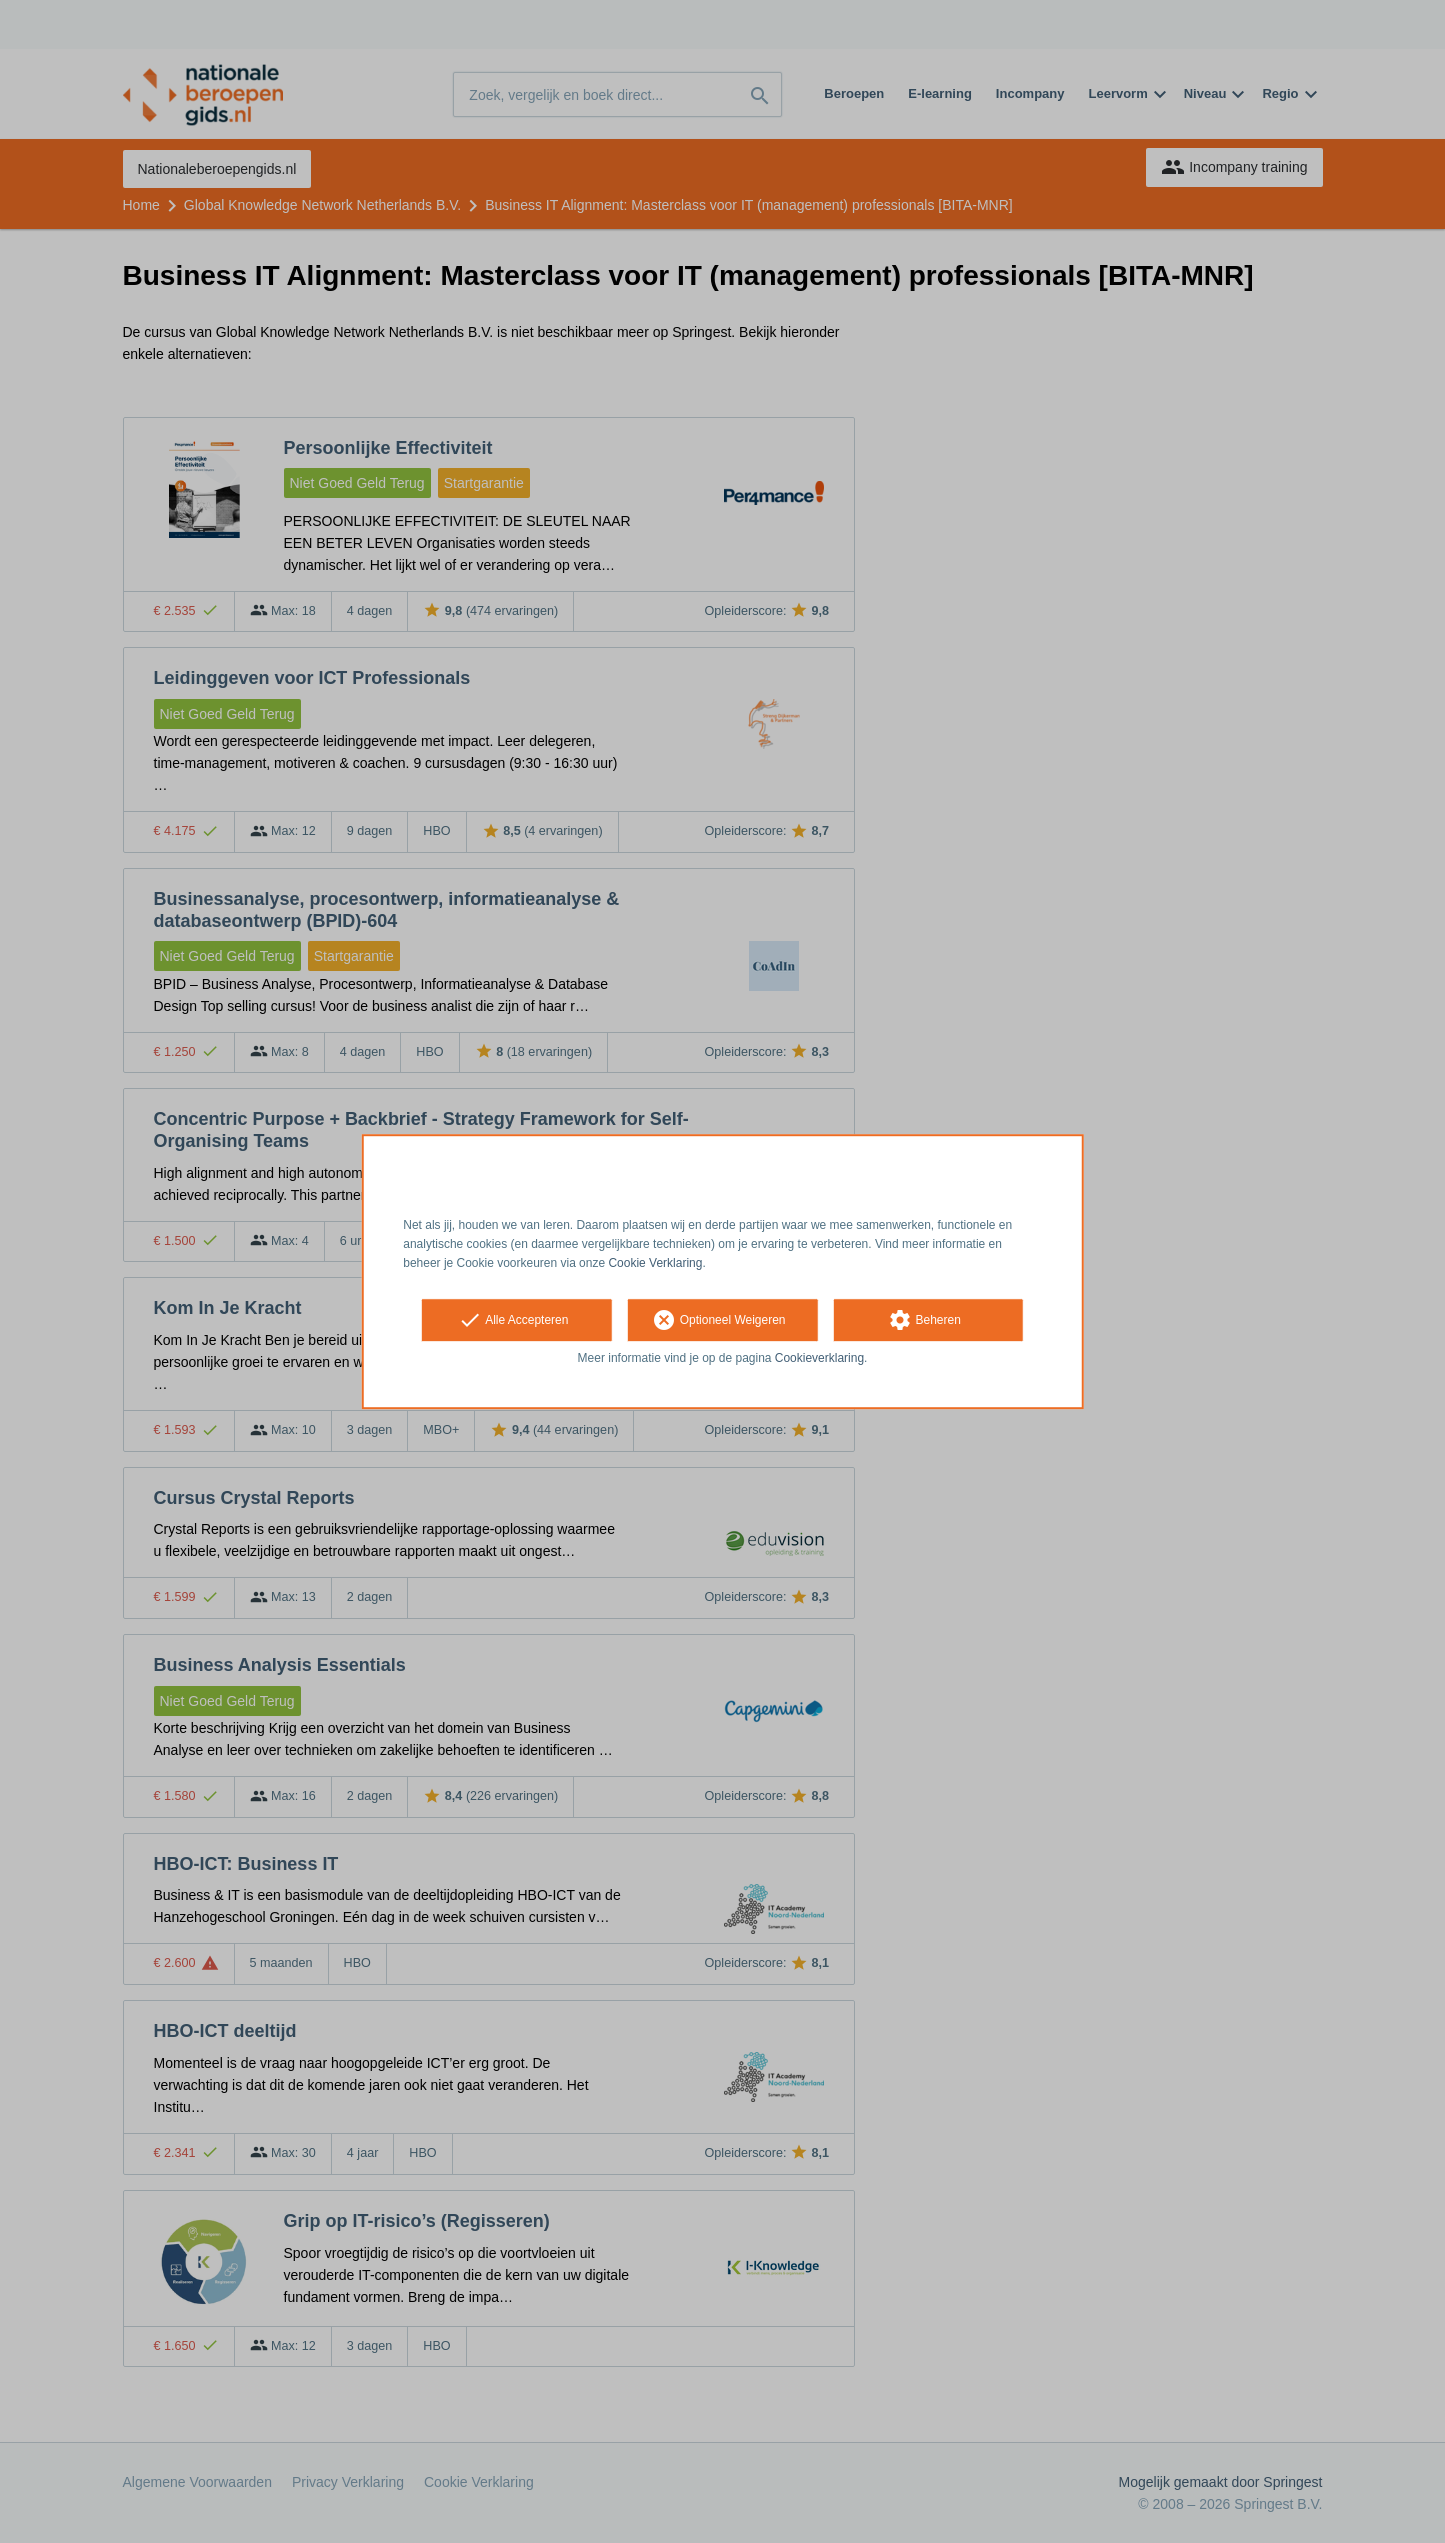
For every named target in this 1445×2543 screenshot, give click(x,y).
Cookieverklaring (819, 1359)
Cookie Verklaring (655, 1263)
